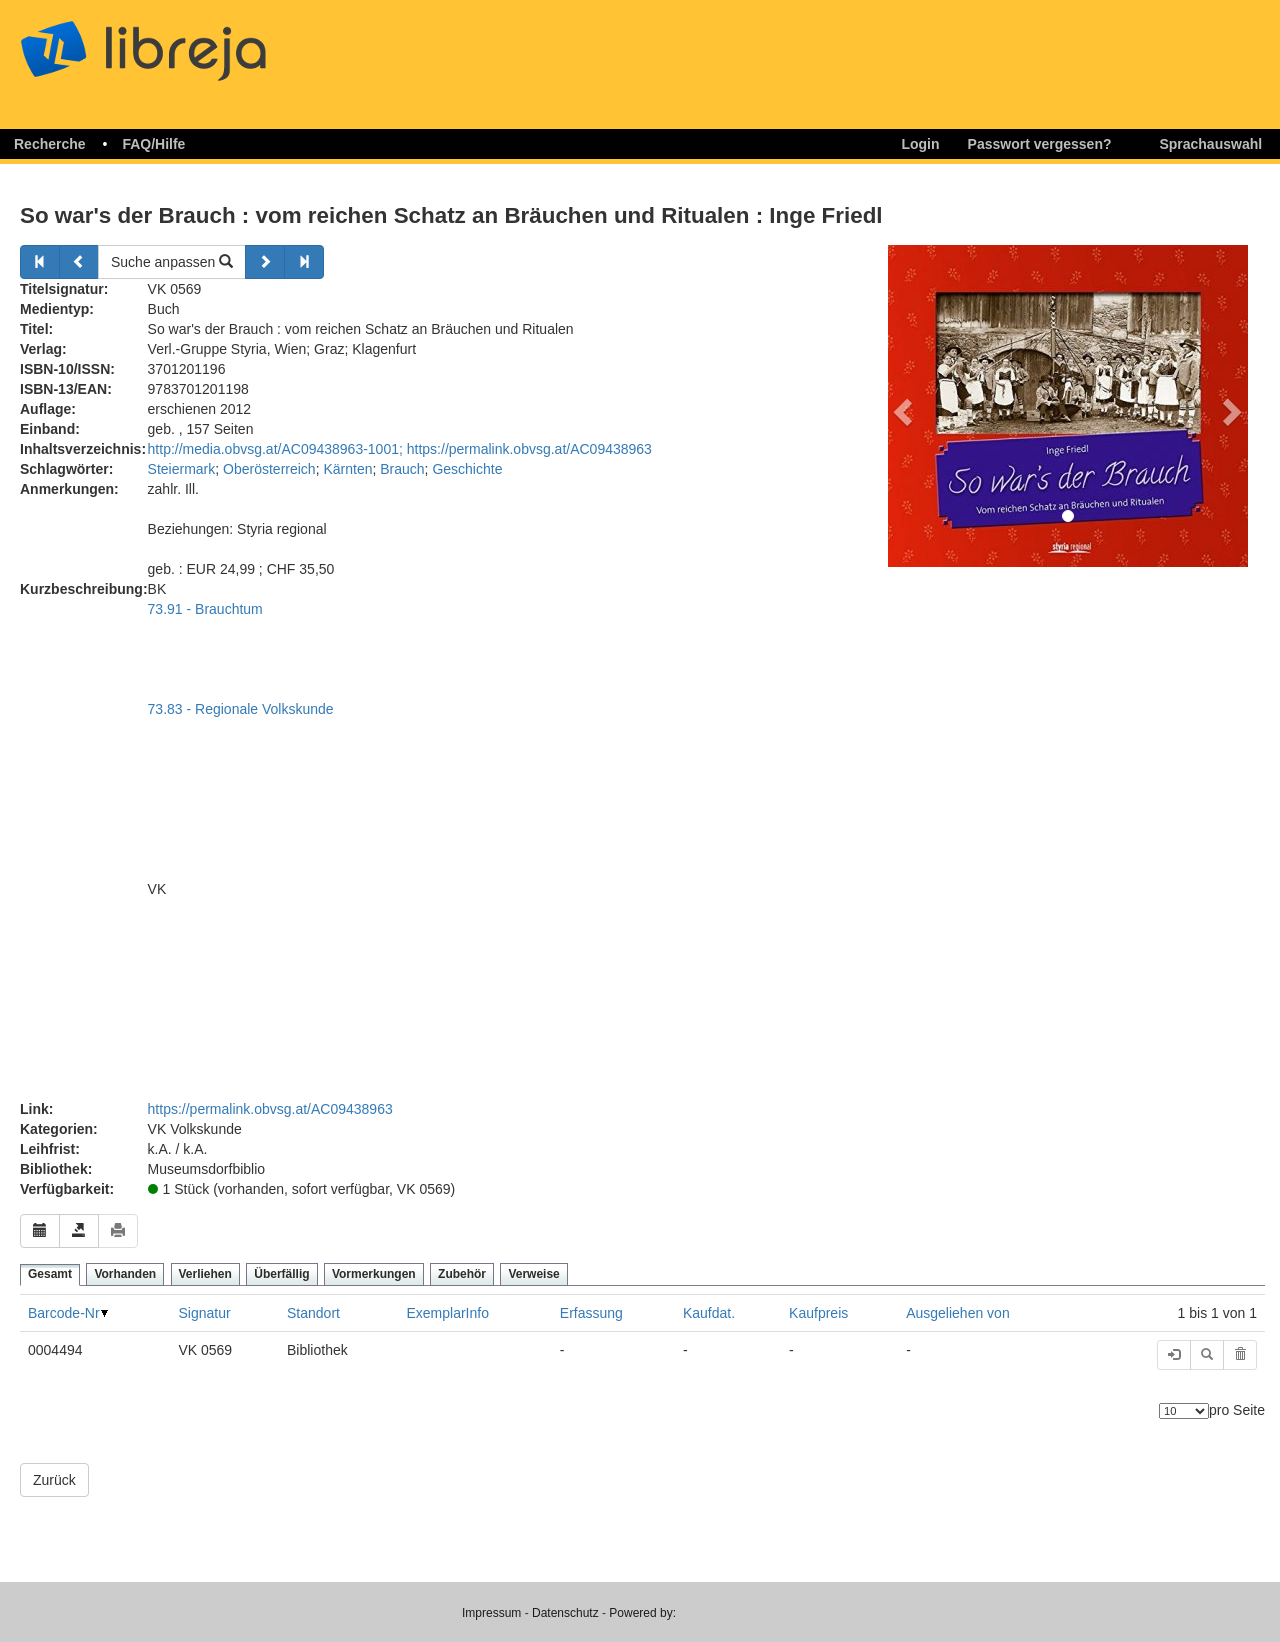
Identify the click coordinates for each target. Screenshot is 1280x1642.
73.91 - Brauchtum (205, 609)
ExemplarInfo (447, 1313)
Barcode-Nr (64, 1313)
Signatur (204, 1313)
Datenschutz (565, 1613)
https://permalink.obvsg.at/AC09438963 (270, 1109)
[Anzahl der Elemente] (1184, 1411)
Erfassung (591, 1313)
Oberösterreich (269, 469)
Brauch (402, 469)
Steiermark (182, 469)
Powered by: (642, 1613)
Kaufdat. (709, 1313)
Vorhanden (125, 1274)
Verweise (533, 1274)
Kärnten (347, 469)
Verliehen (205, 1274)
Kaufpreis (818, 1313)
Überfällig (281, 1274)
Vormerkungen (374, 1274)
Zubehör (462, 1274)
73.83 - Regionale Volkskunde (241, 709)
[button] (899, 406)
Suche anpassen (172, 262)
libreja (180, 42)
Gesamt (50, 1274)
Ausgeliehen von (958, 1313)
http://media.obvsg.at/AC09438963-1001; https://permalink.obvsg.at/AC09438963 (400, 449)
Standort (313, 1313)
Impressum (491, 1613)
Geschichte (467, 469)
